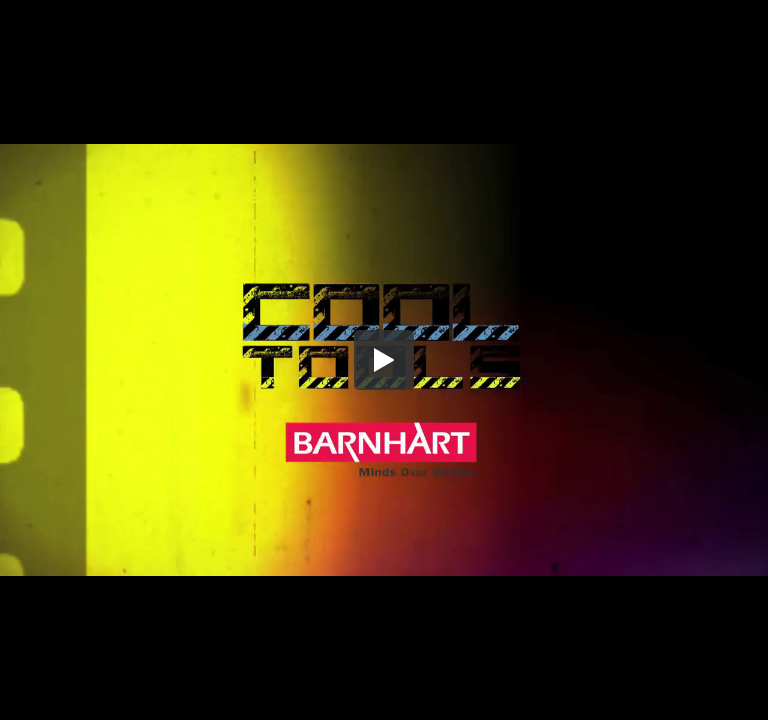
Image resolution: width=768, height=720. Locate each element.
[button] (384, 360)
